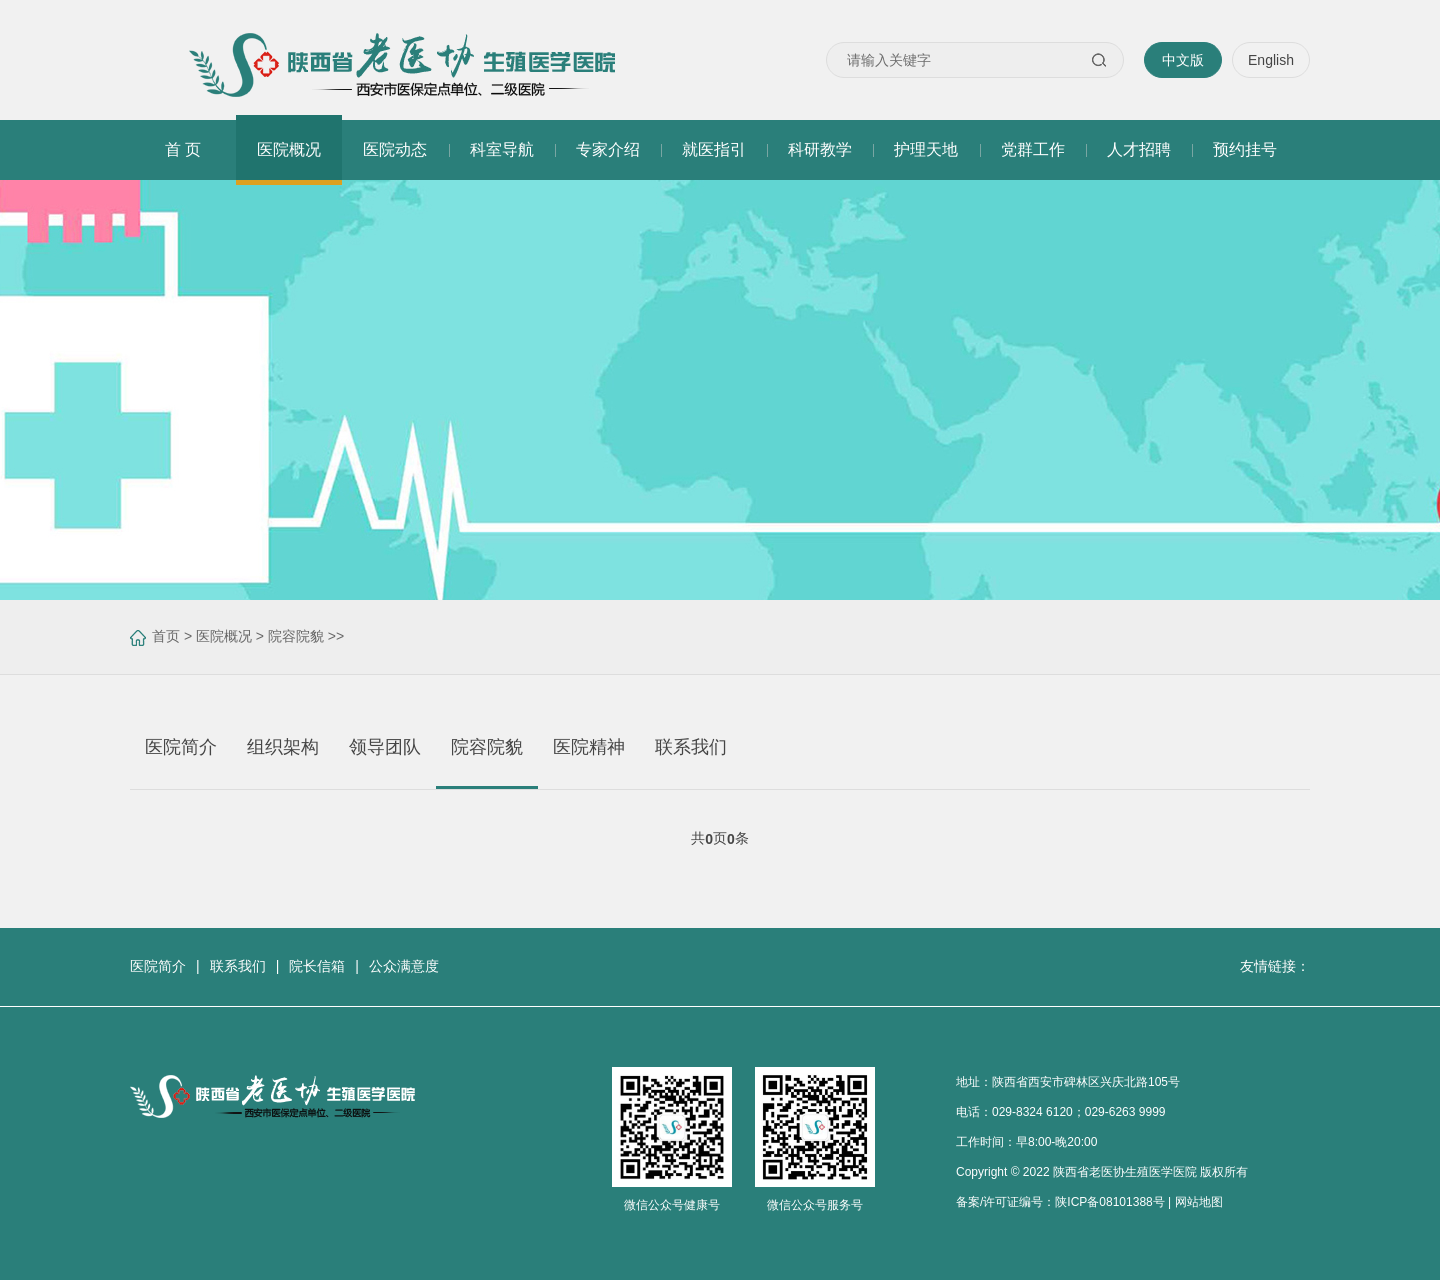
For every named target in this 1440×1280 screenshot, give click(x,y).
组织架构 (283, 747)
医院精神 (589, 747)
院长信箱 (317, 966)
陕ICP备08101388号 (1109, 1202)
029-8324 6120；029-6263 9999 (1078, 1112)
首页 (166, 636)
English (1271, 60)
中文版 (1183, 60)
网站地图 (1199, 1202)
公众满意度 (404, 966)
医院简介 (181, 747)
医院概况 (224, 636)
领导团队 (385, 747)
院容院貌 (296, 636)
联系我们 (691, 747)
